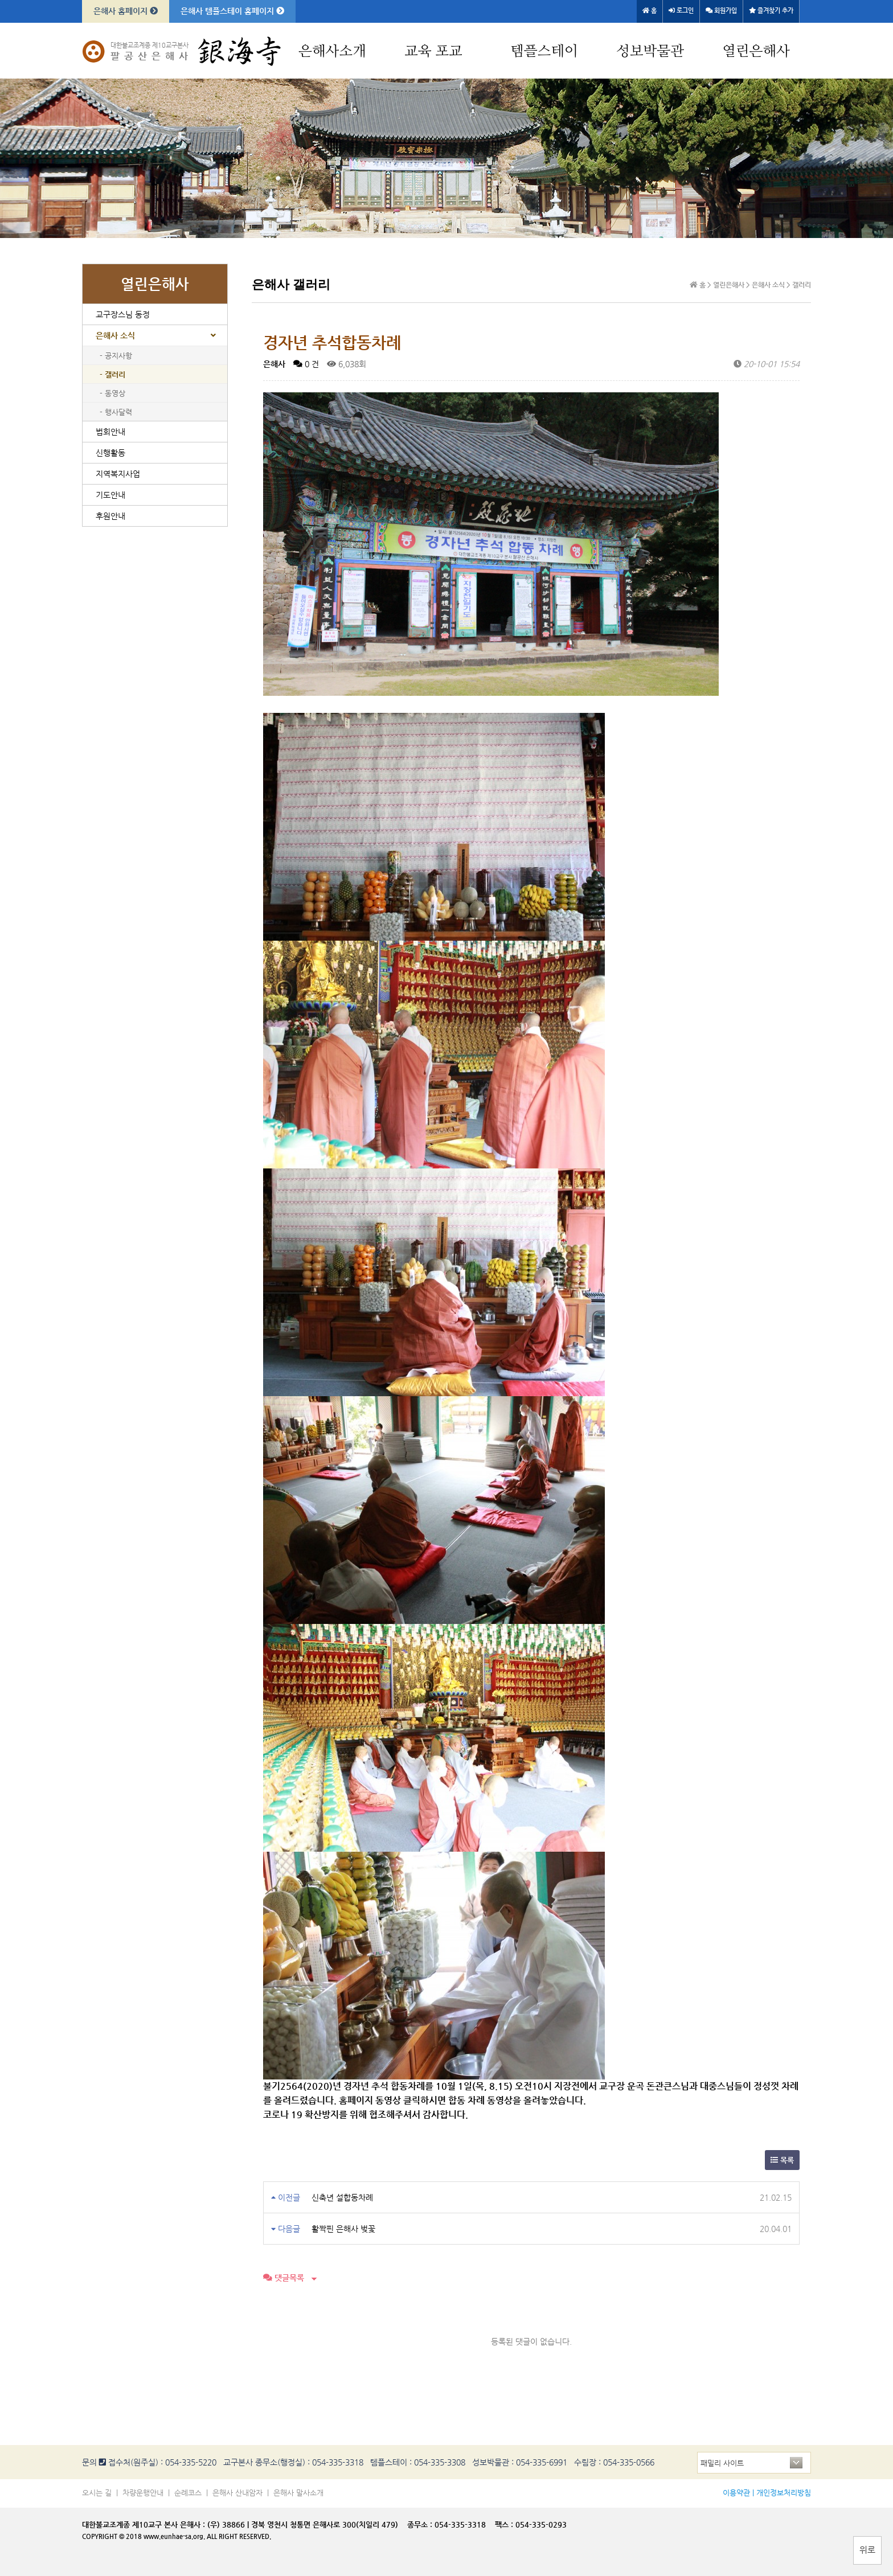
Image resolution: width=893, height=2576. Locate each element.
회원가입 (721, 10)
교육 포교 (433, 51)
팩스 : (505, 2524)
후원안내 (110, 515)
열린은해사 (756, 51)
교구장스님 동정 (123, 314)
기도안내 (110, 494)
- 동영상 (112, 393)
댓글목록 (283, 2277)
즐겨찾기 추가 (771, 10)
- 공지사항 (116, 355)
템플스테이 (544, 51)
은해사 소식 (115, 335)
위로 (867, 2549)
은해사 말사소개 (298, 2492)
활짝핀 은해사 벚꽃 (343, 2228)
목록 (782, 2160)
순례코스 (188, 2492)
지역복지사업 (118, 473)
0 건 (306, 363)
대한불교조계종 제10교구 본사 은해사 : (143, 2524)
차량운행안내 (142, 2492)
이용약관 (736, 2492)
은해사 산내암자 (237, 2492)
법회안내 (110, 431)
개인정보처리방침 (783, 2492)
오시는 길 (97, 2492)
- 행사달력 (116, 412)
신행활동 (110, 452)
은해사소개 (332, 51)
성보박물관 (650, 51)
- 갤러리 (112, 374)
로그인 (681, 10)
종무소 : (421, 2524)
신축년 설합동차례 (342, 2197)
